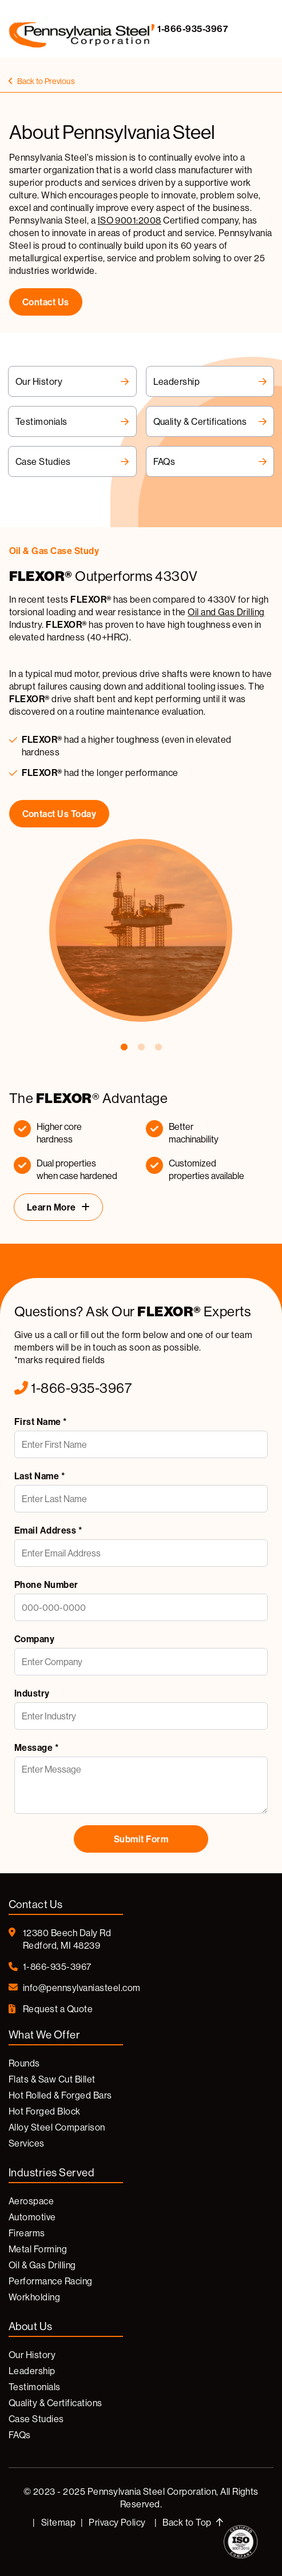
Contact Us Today (59, 813)
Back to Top (192, 2522)
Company (34, 1639)
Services (27, 2143)
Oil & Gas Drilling (42, 2265)
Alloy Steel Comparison (57, 2127)
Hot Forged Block (45, 2111)
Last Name (39, 1476)
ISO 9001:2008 (129, 220)
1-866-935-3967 (186, 28)
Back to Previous (42, 81)
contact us (45, 302)
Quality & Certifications (210, 421)
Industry (32, 1693)
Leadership (210, 381)
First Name (40, 1421)
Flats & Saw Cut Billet (52, 2079)
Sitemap (58, 2522)
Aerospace (31, 2201)
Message (36, 1747)
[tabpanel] (141, 782)
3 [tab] (158, 1047)
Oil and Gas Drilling (226, 612)
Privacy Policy (117, 2522)
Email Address (48, 1530)
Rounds (24, 2063)
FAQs (210, 461)
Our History (72, 381)
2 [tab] (141, 1047)
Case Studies (72, 461)
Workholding (34, 2297)
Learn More (51, 1207)
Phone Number (46, 1584)
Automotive (32, 2217)
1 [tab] (124, 1047)
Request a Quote (51, 2008)
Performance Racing (51, 2281)
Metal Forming (38, 2249)
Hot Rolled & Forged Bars (60, 2095)
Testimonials (72, 421)
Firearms (27, 2233)
